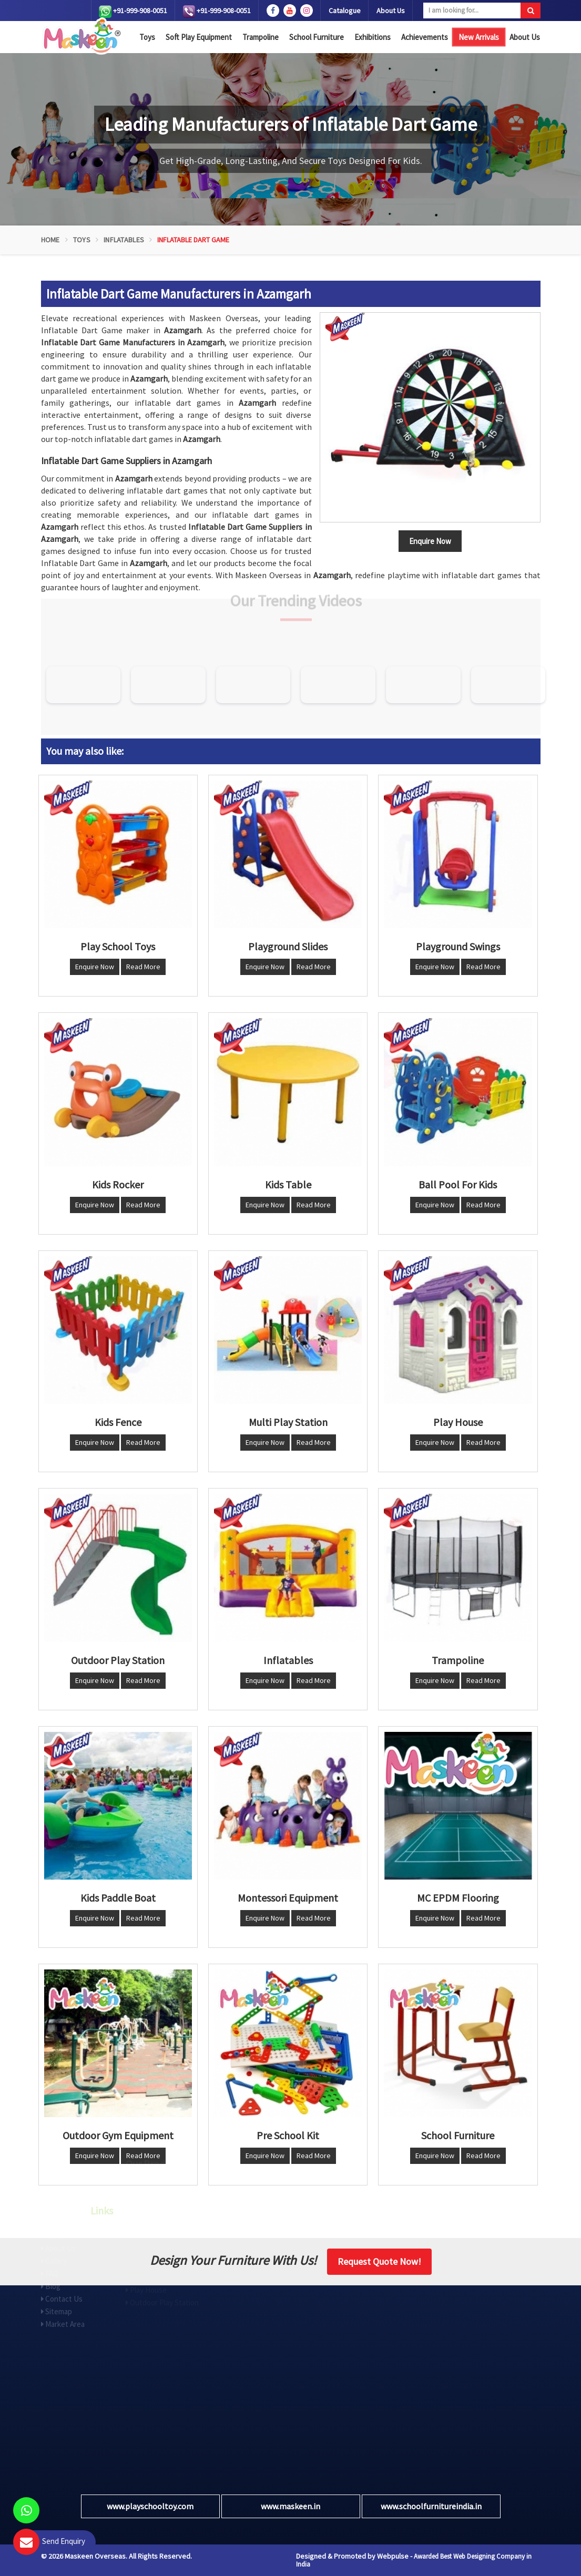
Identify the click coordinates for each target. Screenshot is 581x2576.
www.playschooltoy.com (150, 2506)
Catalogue (345, 10)
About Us (390, 10)
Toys (147, 37)
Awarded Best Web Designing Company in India (414, 2560)
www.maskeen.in (290, 2506)
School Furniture (316, 37)
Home (50, 239)
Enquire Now (94, 966)
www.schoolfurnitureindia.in (431, 2506)
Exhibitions (372, 37)
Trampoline (260, 37)
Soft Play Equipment (199, 37)
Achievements (424, 37)
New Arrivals (478, 37)
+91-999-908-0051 (133, 11)
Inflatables (124, 239)
